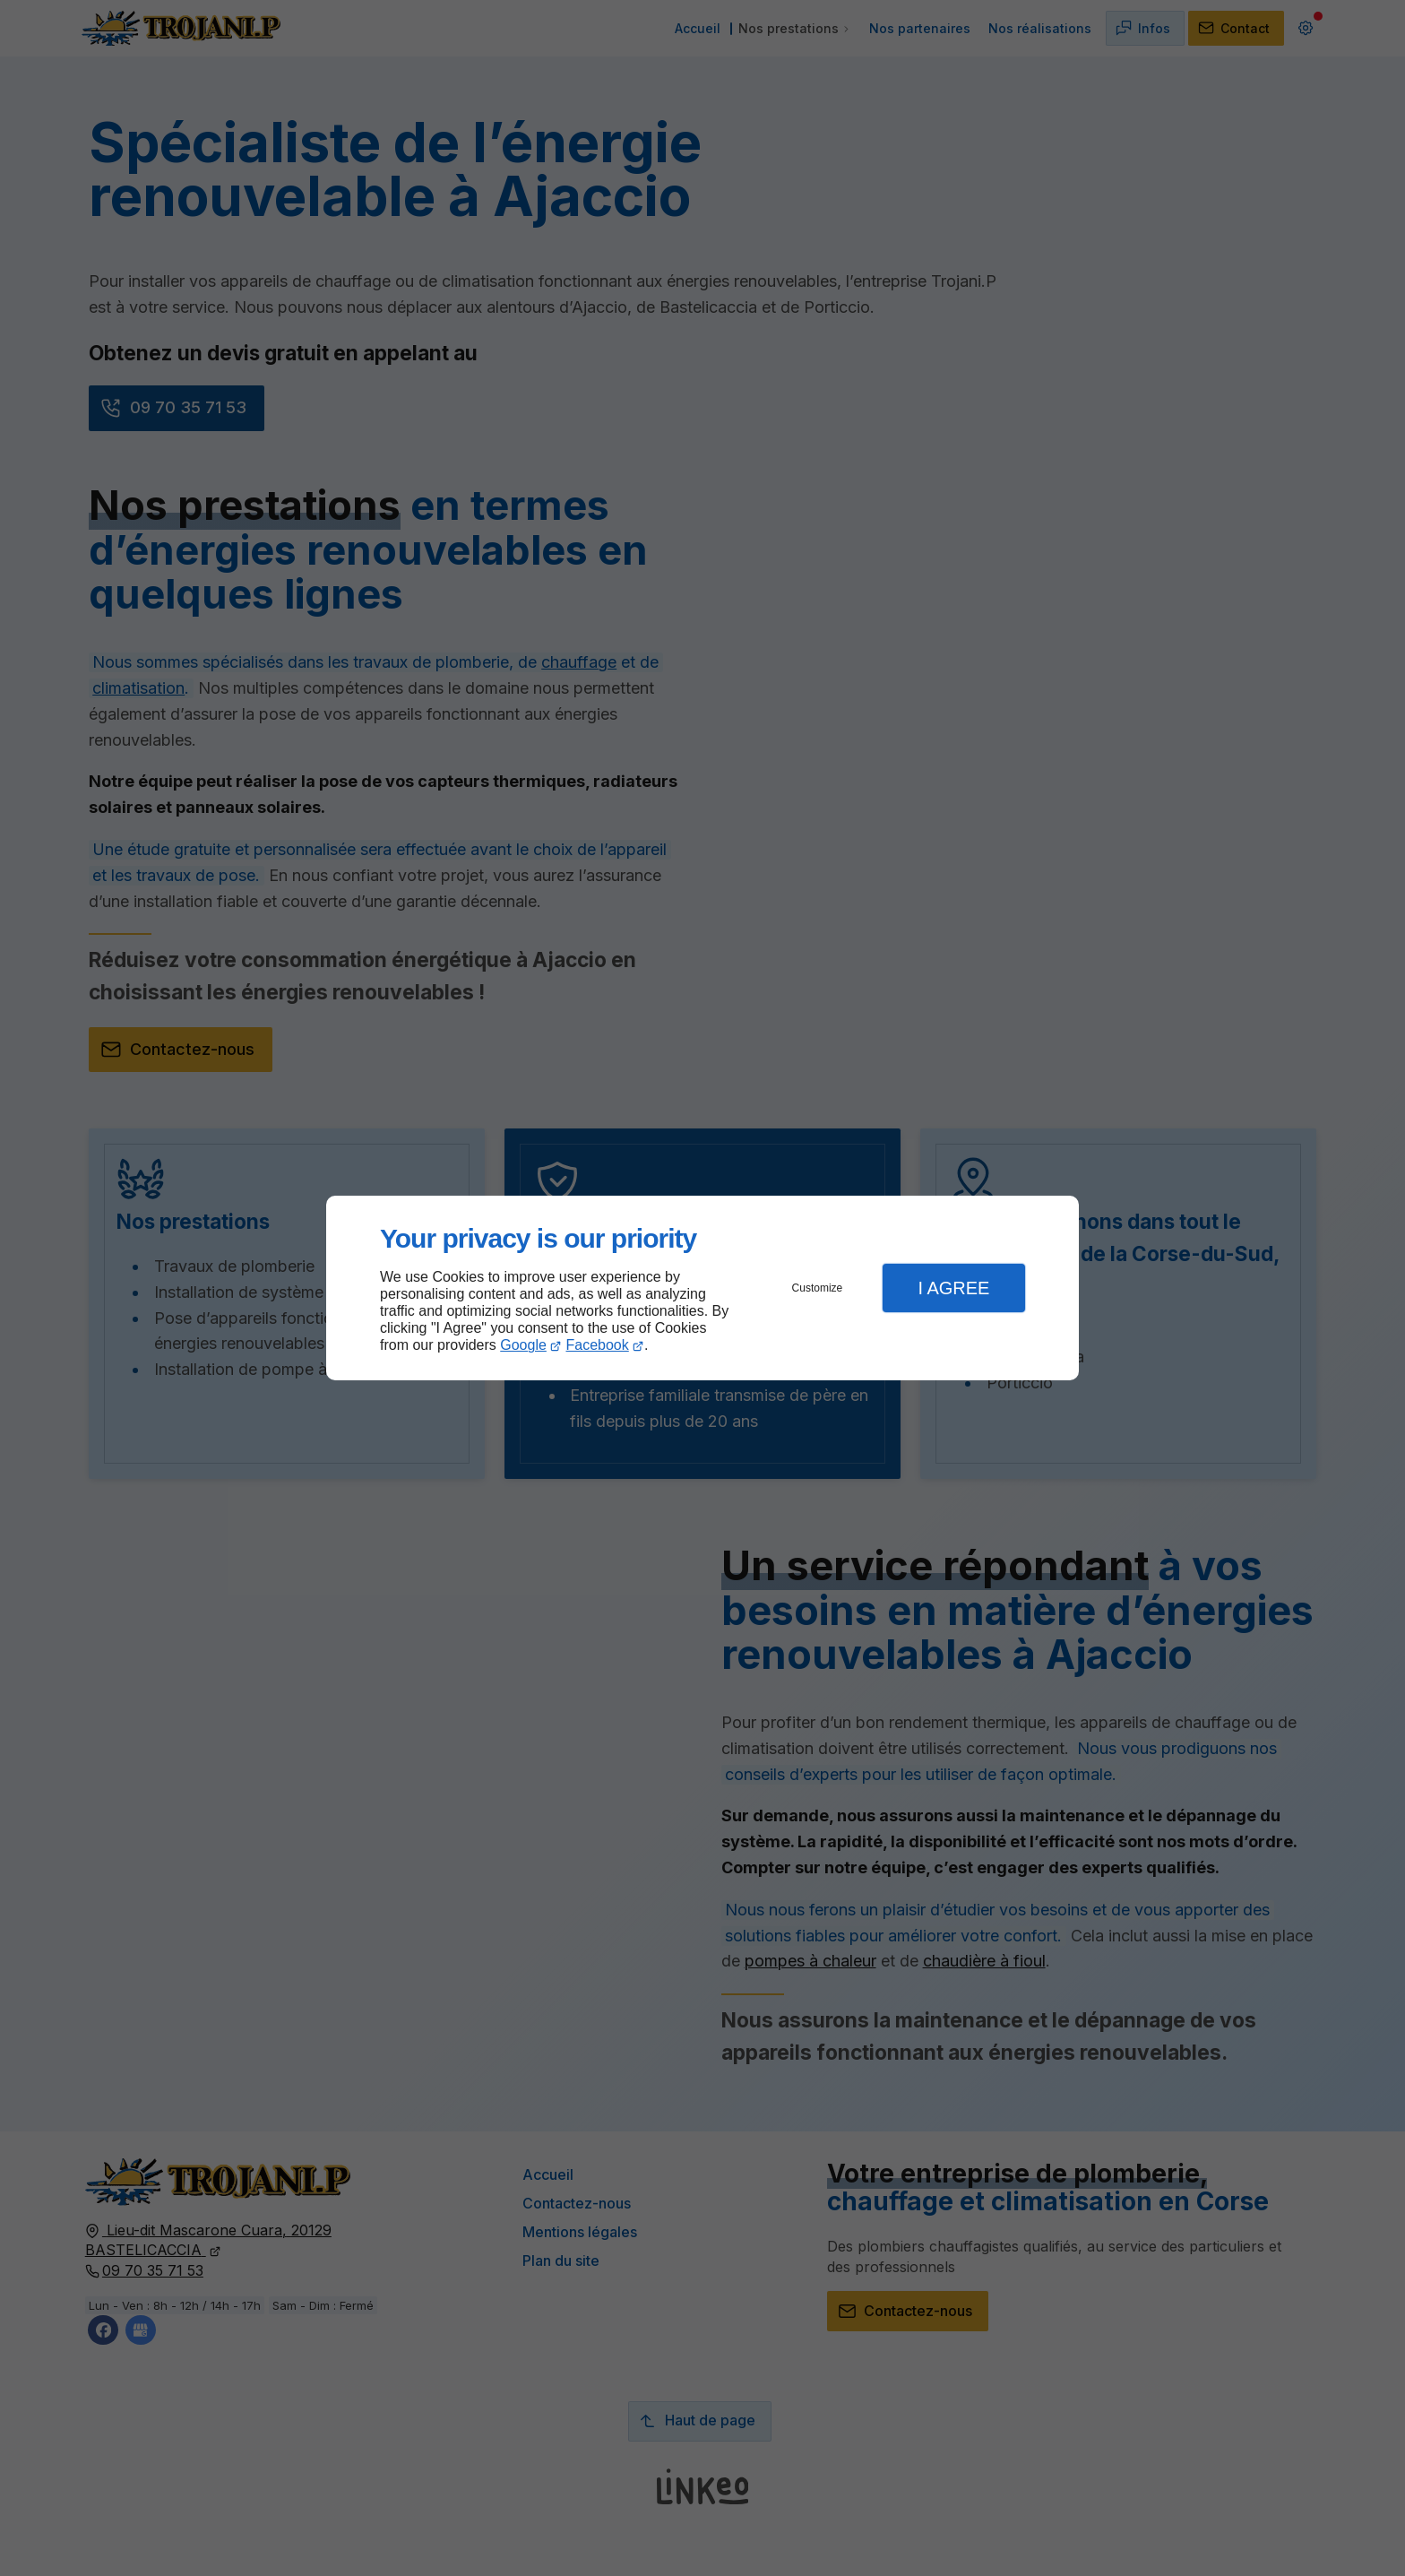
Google (523, 1345)
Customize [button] (817, 1288)
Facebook (597, 1345)
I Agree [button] (953, 1288)
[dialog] (702, 1288)
